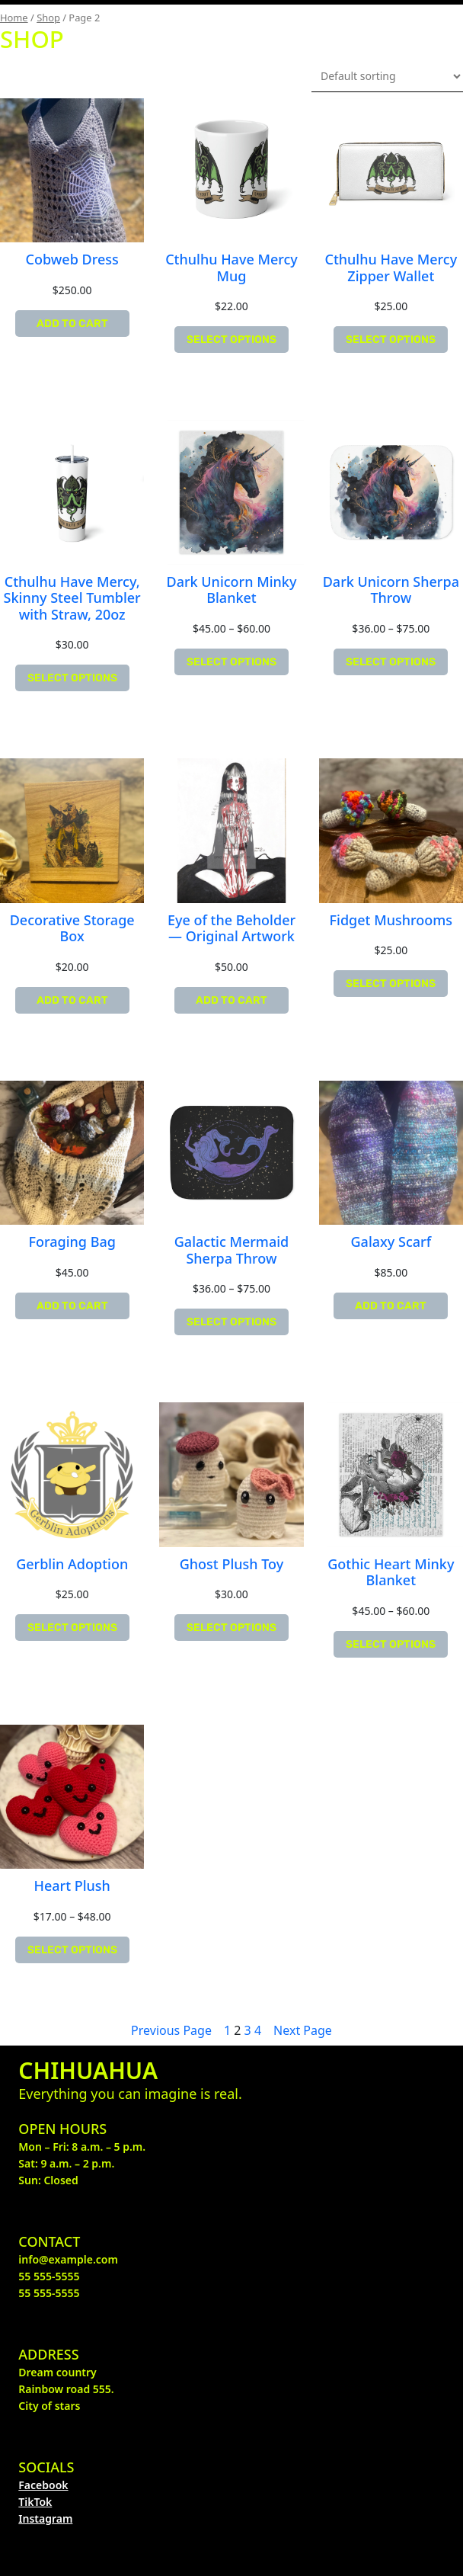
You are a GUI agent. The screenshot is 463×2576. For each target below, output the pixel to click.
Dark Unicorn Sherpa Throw (391, 590)
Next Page (302, 2030)
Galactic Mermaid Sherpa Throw (231, 1250)
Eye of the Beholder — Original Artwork (231, 928)
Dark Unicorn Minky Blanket (232, 590)
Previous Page (171, 2030)
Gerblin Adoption (72, 1564)
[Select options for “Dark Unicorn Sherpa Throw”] (391, 662)
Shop (48, 17)
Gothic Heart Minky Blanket (390, 1572)
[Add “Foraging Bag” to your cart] (72, 1306)
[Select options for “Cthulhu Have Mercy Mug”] (231, 339)
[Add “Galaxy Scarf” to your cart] (391, 1306)
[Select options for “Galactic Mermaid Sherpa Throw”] (231, 1322)
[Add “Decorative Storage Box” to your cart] (72, 1000)
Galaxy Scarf (391, 1242)
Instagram (45, 2518)
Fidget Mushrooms (391, 920)
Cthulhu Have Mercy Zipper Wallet (390, 268)
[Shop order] (387, 76)
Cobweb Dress (72, 260)
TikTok (35, 2501)
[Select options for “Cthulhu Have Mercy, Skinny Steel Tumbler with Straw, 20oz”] (72, 678)
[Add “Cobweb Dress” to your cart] (72, 323)
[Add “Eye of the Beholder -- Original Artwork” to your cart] (231, 1000)
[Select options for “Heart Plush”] (72, 1950)
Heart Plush (72, 1886)
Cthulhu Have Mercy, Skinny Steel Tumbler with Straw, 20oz (72, 598)
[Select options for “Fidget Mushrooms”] (391, 983)
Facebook (43, 2485)
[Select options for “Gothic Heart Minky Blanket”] (391, 1644)
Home (14, 17)
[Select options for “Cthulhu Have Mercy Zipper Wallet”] (391, 339)
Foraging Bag (71, 1242)
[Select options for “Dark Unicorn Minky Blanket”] (231, 662)
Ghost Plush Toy (232, 1564)
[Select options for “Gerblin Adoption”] (72, 1627)
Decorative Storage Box (72, 928)
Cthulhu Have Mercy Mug (231, 268)
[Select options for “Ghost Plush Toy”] (231, 1627)
